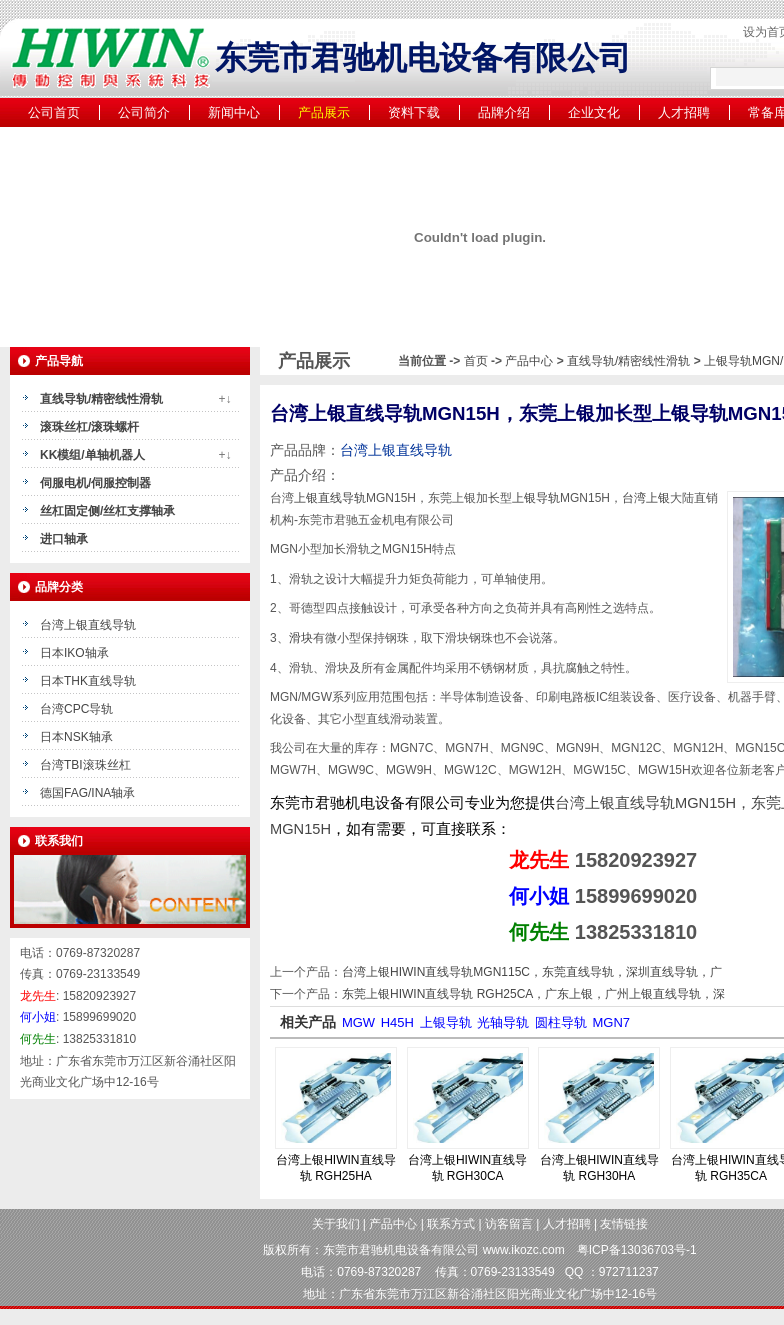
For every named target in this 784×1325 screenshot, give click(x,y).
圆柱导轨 (561, 1022)
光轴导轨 (503, 1022)
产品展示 (324, 112)
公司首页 (54, 112)
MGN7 (611, 1022)
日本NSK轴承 (76, 737)
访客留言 (509, 1224)
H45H (397, 1022)
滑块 (301, 638)
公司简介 (144, 112)
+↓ (224, 399)
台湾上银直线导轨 (88, 625)
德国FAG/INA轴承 (87, 793)
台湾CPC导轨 (76, 709)
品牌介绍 (504, 112)
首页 (476, 361)
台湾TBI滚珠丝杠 (85, 765)
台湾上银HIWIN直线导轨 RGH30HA (599, 1168)
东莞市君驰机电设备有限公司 (401, 1250)
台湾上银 (646, 498)
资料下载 (414, 112)
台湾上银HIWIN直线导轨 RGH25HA (335, 1168)
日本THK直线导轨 (88, 681)
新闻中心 (234, 112)
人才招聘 (684, 112)
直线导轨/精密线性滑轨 (628, 361)
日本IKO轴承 (74, 653)
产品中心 (530, 361)
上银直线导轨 (330, 498)
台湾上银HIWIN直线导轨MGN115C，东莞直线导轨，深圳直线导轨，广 (532, 972)
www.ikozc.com (524, 1250)
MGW (358, 1022)
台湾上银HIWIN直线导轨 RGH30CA (467, 1168)
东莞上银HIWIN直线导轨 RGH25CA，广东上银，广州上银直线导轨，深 (533, 994)
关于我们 (336, 1224)
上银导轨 (536, 498)
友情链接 (624, 1224)
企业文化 (594, 112)
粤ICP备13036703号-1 (637, 1250)
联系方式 (451, 1224)
